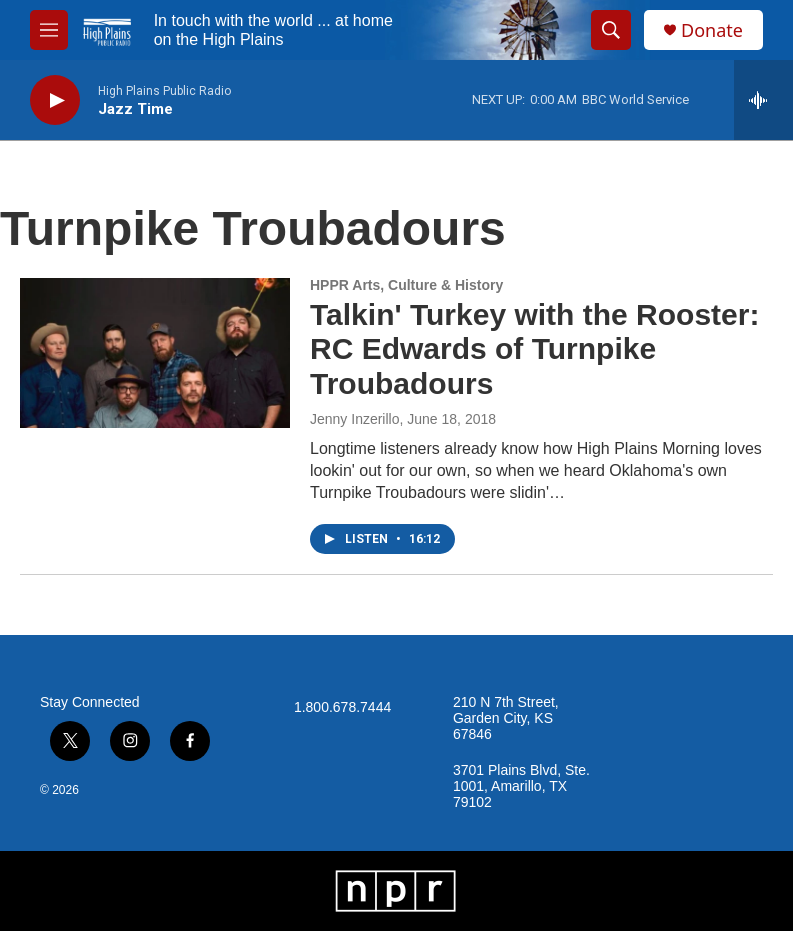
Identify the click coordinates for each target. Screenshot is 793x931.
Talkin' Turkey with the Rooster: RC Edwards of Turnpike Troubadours (534, 349)
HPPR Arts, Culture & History (406, 285)
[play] (55, 100)
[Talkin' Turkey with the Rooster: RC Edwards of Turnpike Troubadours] (155, 353)
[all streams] (763, 100)
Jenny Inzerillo (355, 419)
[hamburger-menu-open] (49, 30)
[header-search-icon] (611, 30)
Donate (712, 30)
